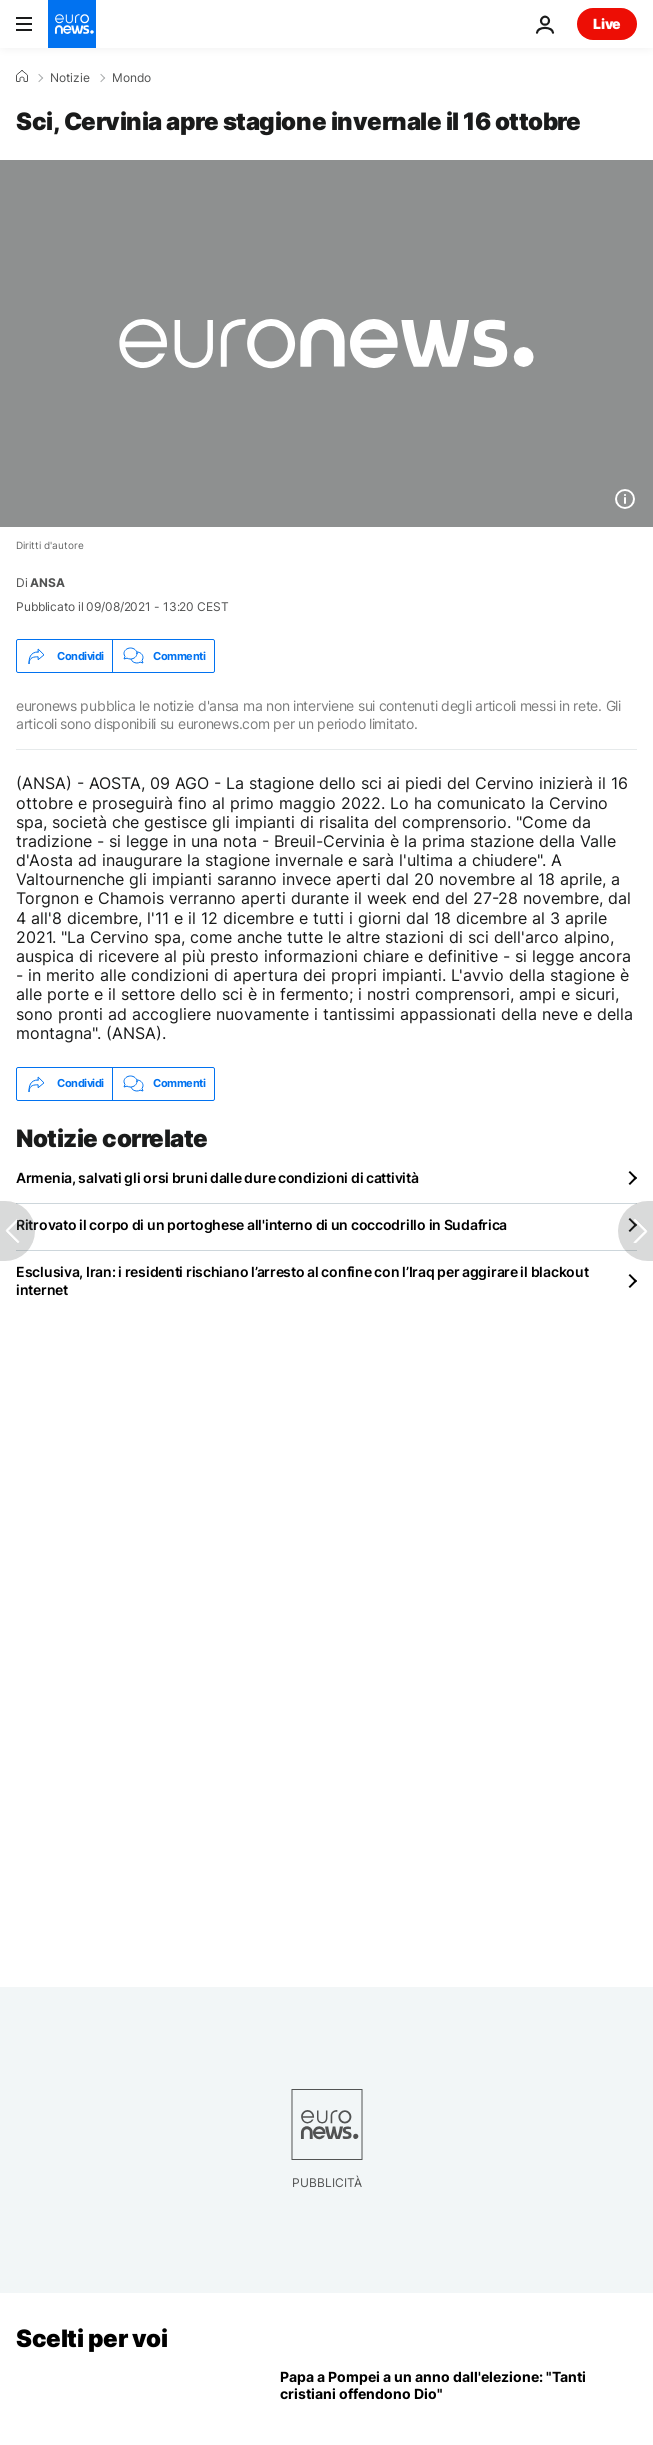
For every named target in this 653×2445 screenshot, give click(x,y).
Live (607, 23)
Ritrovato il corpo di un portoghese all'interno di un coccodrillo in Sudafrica (261, 1224)
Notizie (70, 78)
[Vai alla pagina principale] (72, 24)
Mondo (131, 78)
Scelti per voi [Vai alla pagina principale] (91, 2338)
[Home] (22, 77)
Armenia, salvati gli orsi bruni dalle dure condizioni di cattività (217, 1177)
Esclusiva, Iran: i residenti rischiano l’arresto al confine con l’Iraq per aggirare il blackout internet (302, 1280)
